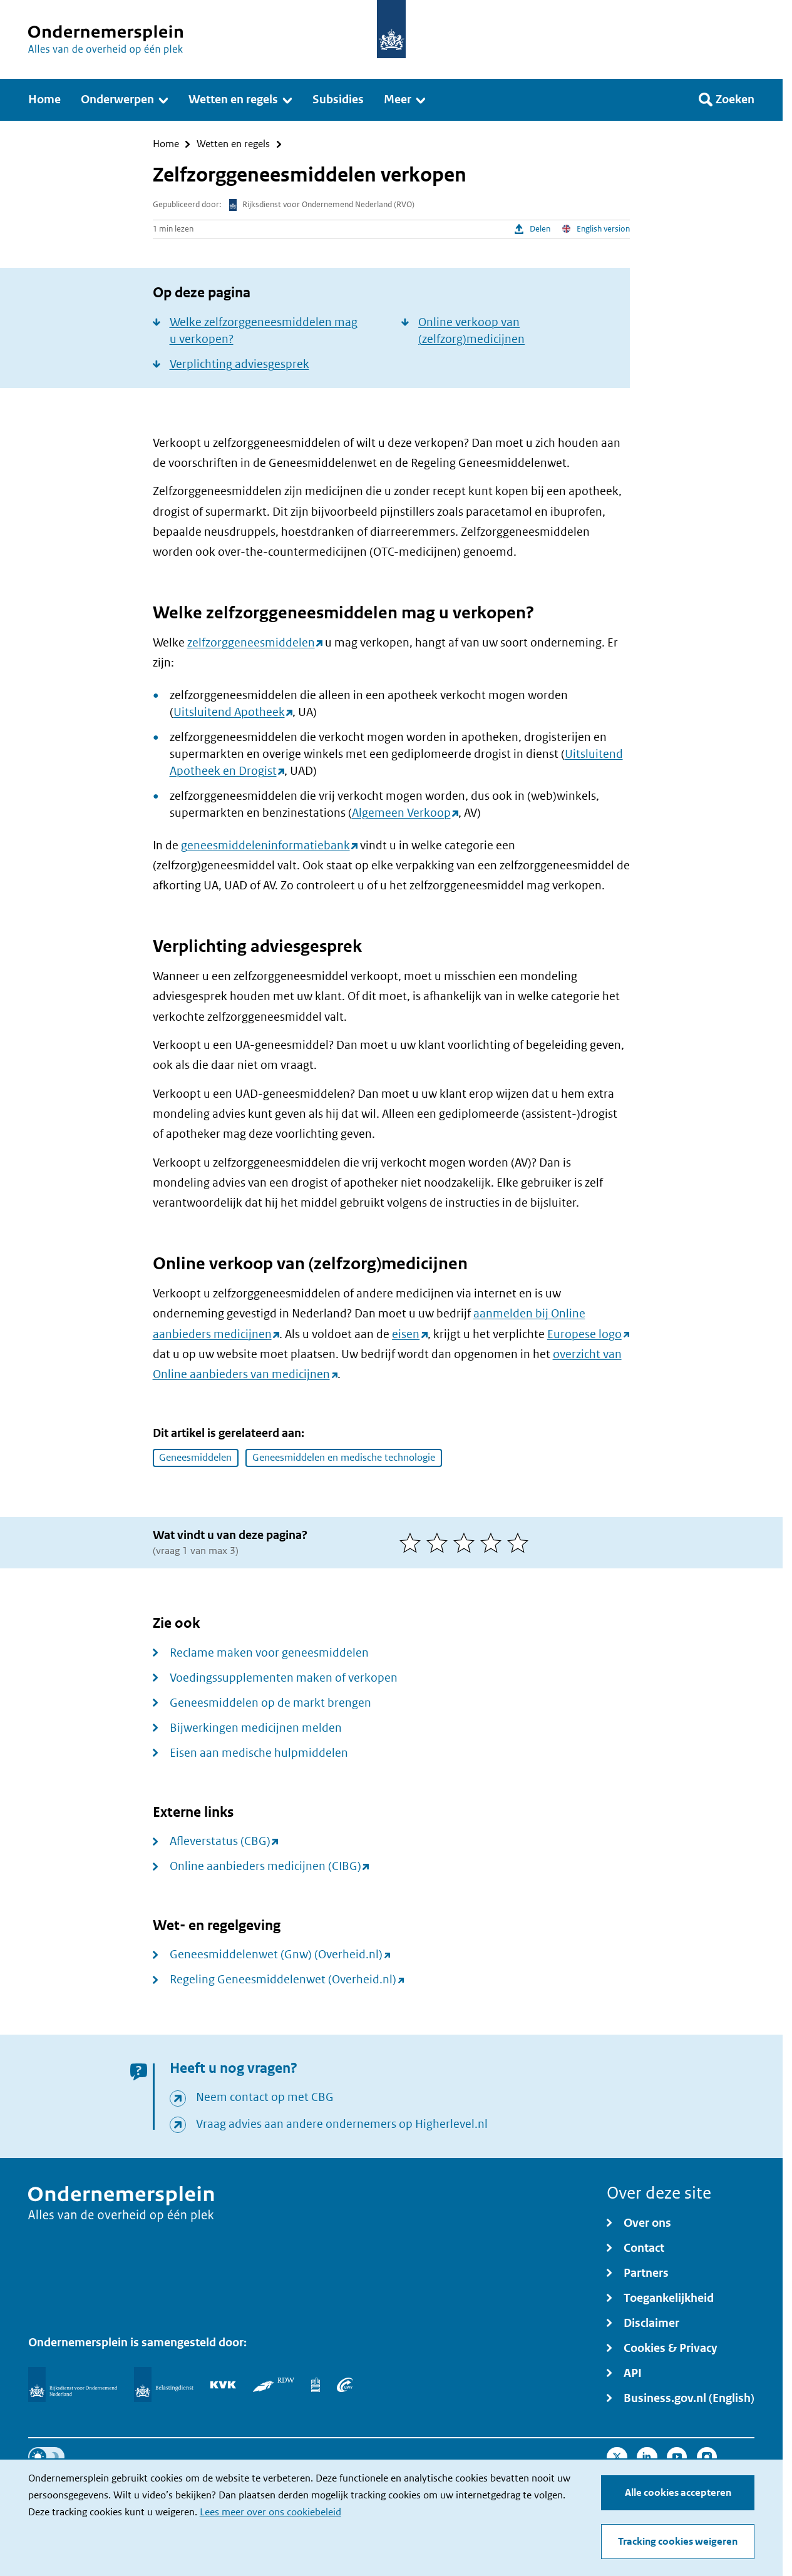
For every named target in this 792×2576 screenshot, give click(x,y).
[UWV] (345, 2384)
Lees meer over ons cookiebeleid (270, 2511)
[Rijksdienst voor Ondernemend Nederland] (72, 2384)
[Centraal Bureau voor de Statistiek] (316, 2384)
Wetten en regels (233, 144)
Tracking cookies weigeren (678, 2541)
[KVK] (223, 2384)
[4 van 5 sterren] (493, 1543)
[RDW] (273, 2384)
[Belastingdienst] (163, 2384)
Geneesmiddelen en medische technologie (343, 1457)
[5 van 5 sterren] (520, 1543)
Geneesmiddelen (195, 1457)
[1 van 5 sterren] (412, 1543)
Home (166, 144)
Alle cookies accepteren (678, 2492)
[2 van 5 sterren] (439, 1543)
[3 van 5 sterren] (466, 1543)
